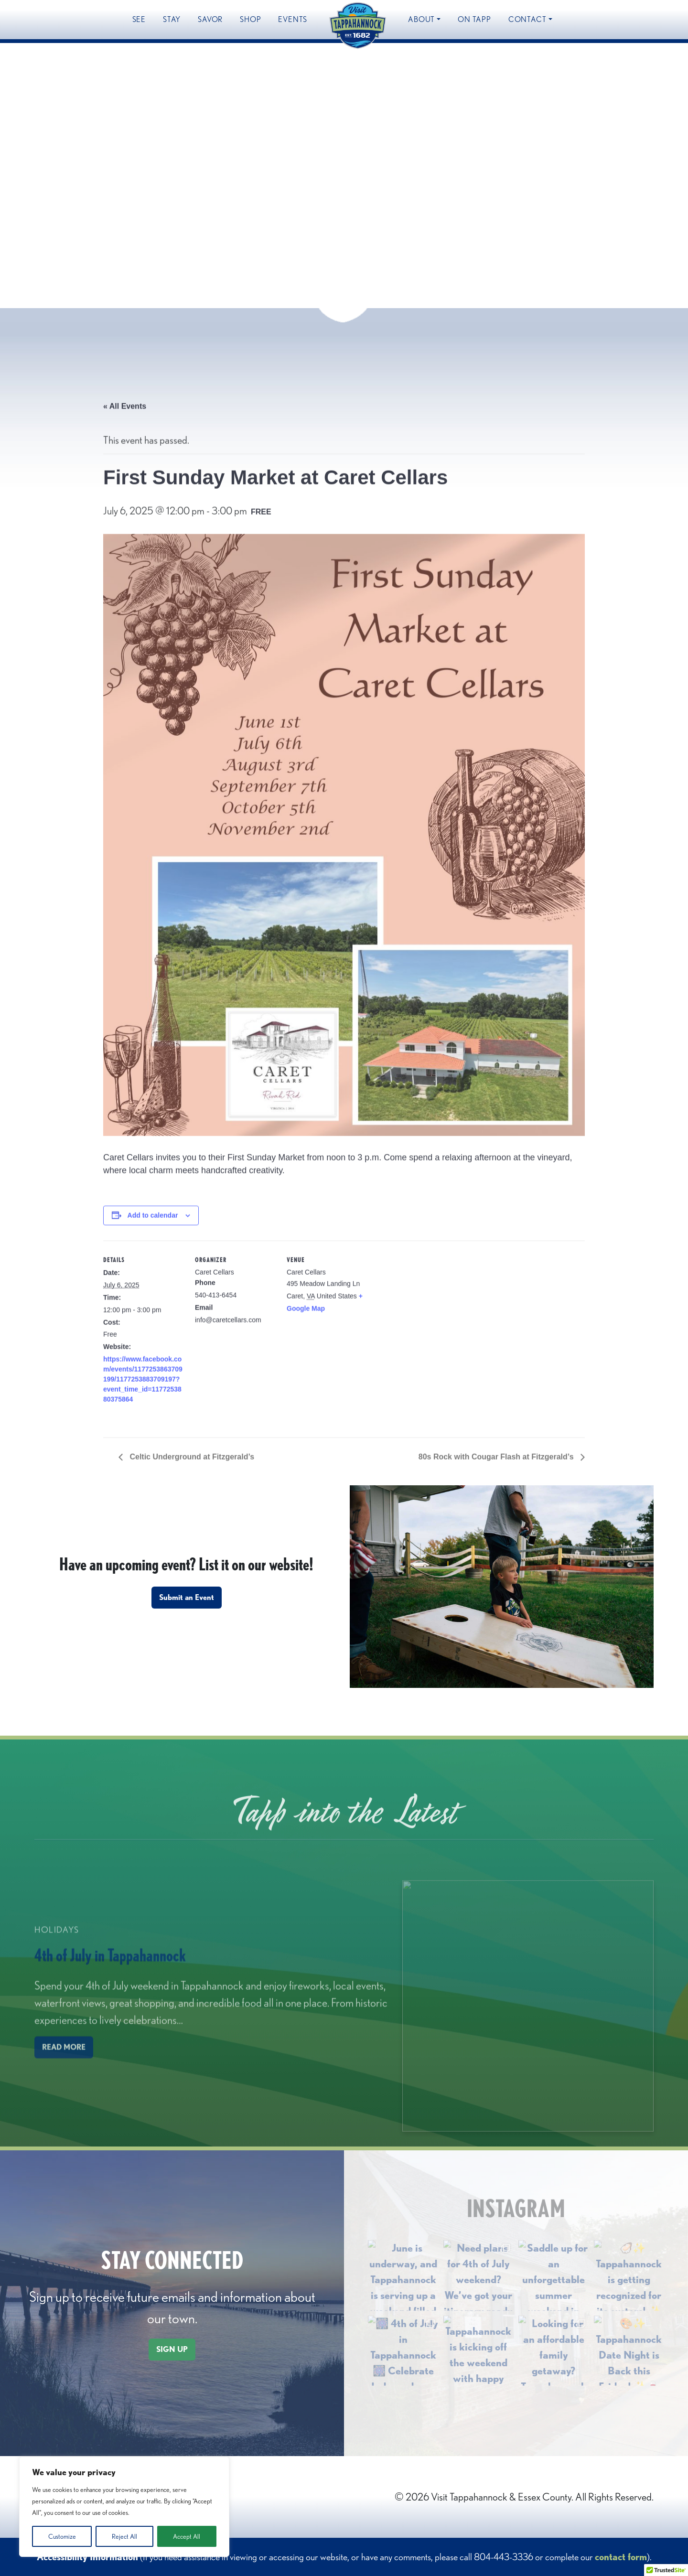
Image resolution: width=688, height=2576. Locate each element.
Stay (172, 19)
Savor (210, 19)
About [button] (421, 19)
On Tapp (474, 19)
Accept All (186, 2536)
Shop (250, 19)
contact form (621, 2557)
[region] (124, 2507)
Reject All (124, 2536)
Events (292, 19)
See (139, 19)
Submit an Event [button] (186, 1597)
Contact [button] (527, 19)
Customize (62, 2536)
